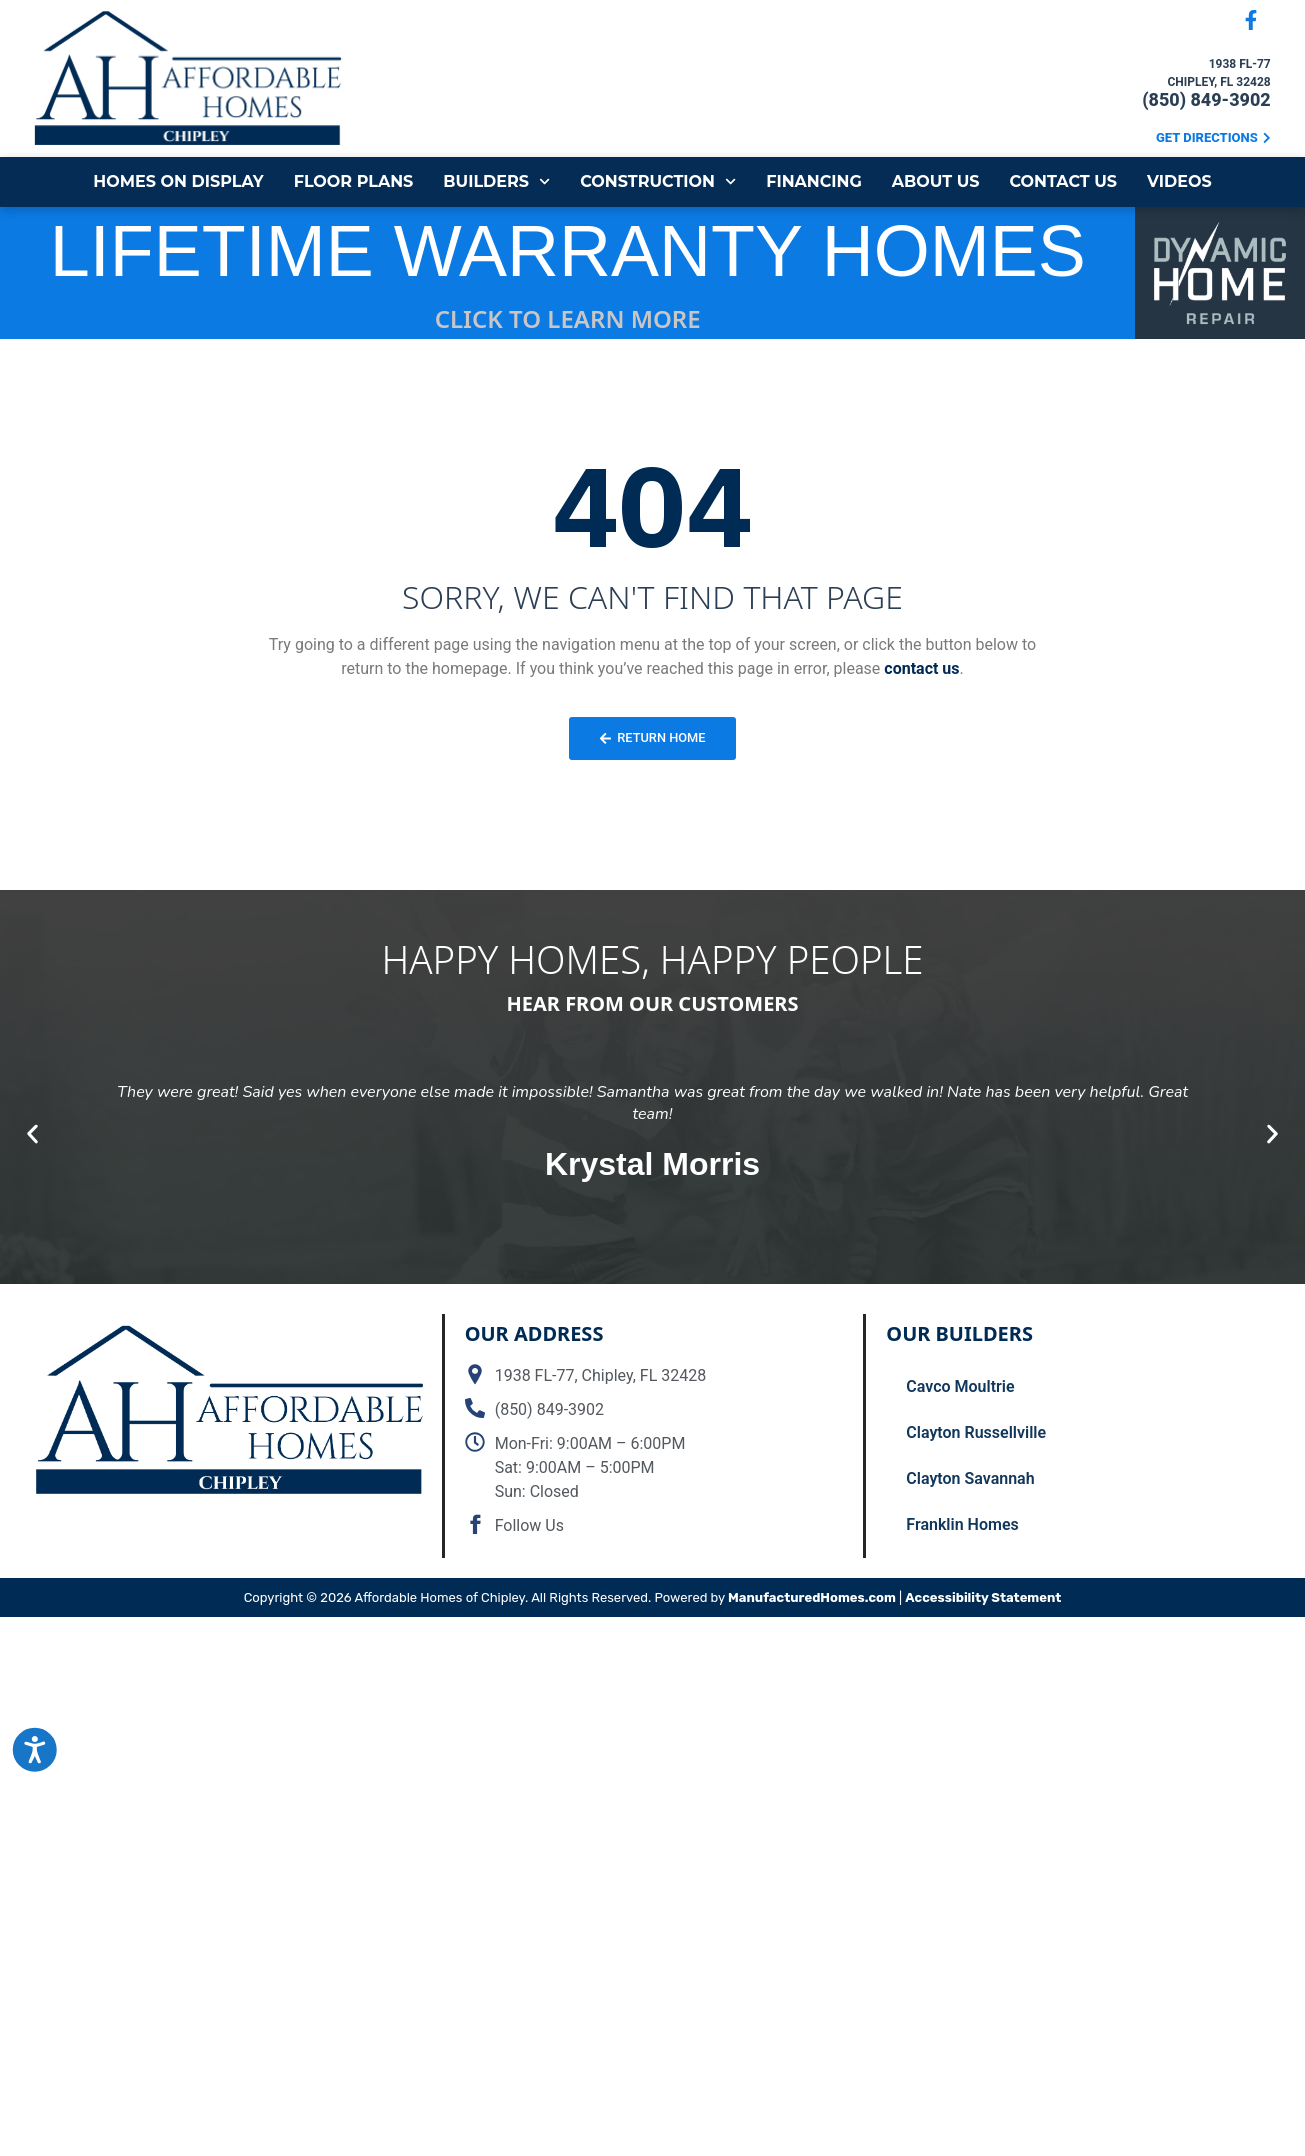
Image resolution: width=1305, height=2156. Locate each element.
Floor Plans (354, 181)
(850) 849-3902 (1206, 99)
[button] (32, 1133)
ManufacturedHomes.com (812, 1597)
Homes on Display (178, 181)
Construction (658, 181)
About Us (936, 181)
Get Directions (1207, 137)
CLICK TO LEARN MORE (568, 318)
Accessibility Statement (983, 1597)
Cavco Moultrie (960, 1386)
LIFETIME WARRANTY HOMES (568, 251)
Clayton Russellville (976, 1432)
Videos (1179, 181)
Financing (814, 181)
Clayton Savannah (970, 1478)
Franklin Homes (962, 1524)
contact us (921, 668)
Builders (496, 181)
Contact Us (1063, 181)
